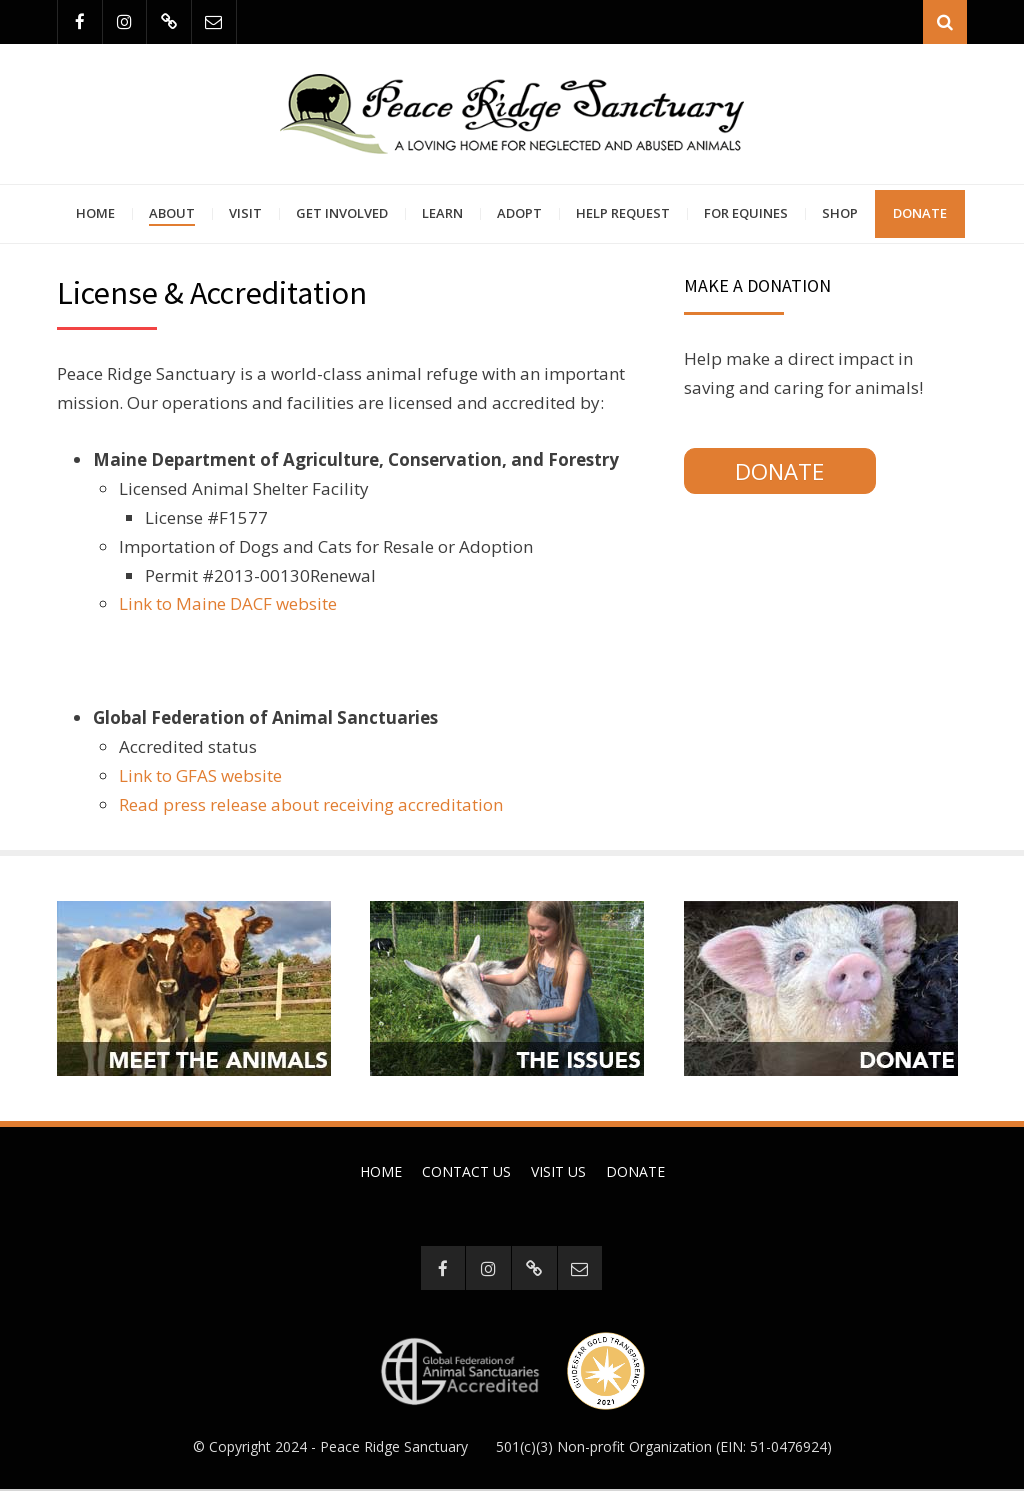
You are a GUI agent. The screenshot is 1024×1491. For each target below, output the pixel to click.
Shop (840, 214)
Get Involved (342, 214)
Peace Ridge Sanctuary (394, 1448)
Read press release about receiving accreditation (311, 805)
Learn (442, 214)
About (172, 214)
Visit (245, 214)
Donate (920, 214)
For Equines (746, 214)
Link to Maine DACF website (228, 605)
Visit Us (558, 1172)
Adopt (519, 214)
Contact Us (466, 1172)
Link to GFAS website (200, 776)
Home (95, 214)
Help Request (623, 214)
